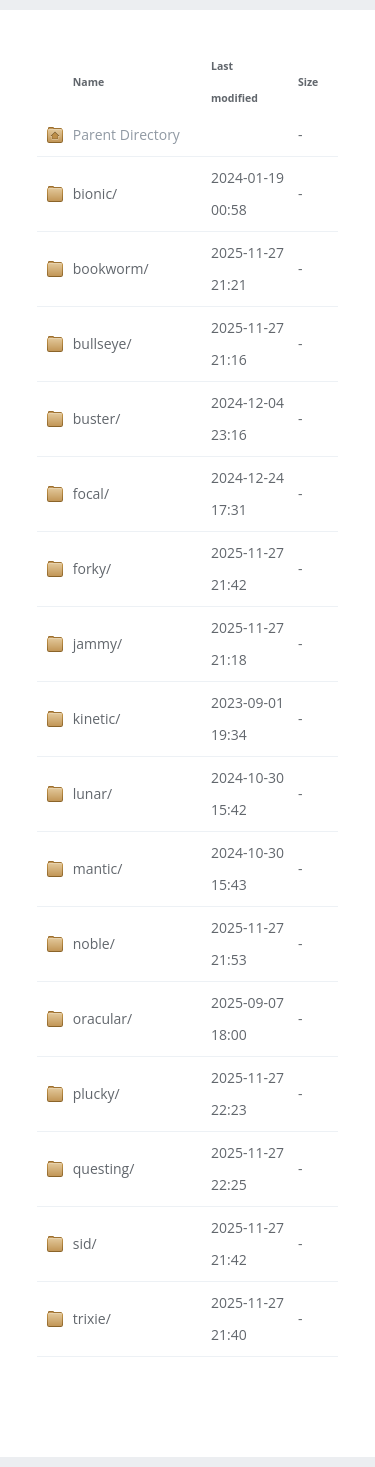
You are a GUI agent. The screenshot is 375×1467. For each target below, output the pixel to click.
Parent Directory (126, 134)
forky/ (92, 568)
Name (88, 82)
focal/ (91, 493)
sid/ (85, 1243)
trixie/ (92, 1318)
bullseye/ (102, 343)
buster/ (97, 418)
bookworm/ (111, 268)
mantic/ (98, 868)
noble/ (94, 943)
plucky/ (96, 1093)
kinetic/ (97, 718)
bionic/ (95, 193)
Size (308, 82)
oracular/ (102, 1018)
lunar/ (92, 793)
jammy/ (97, 643)
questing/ (104, 1168)
